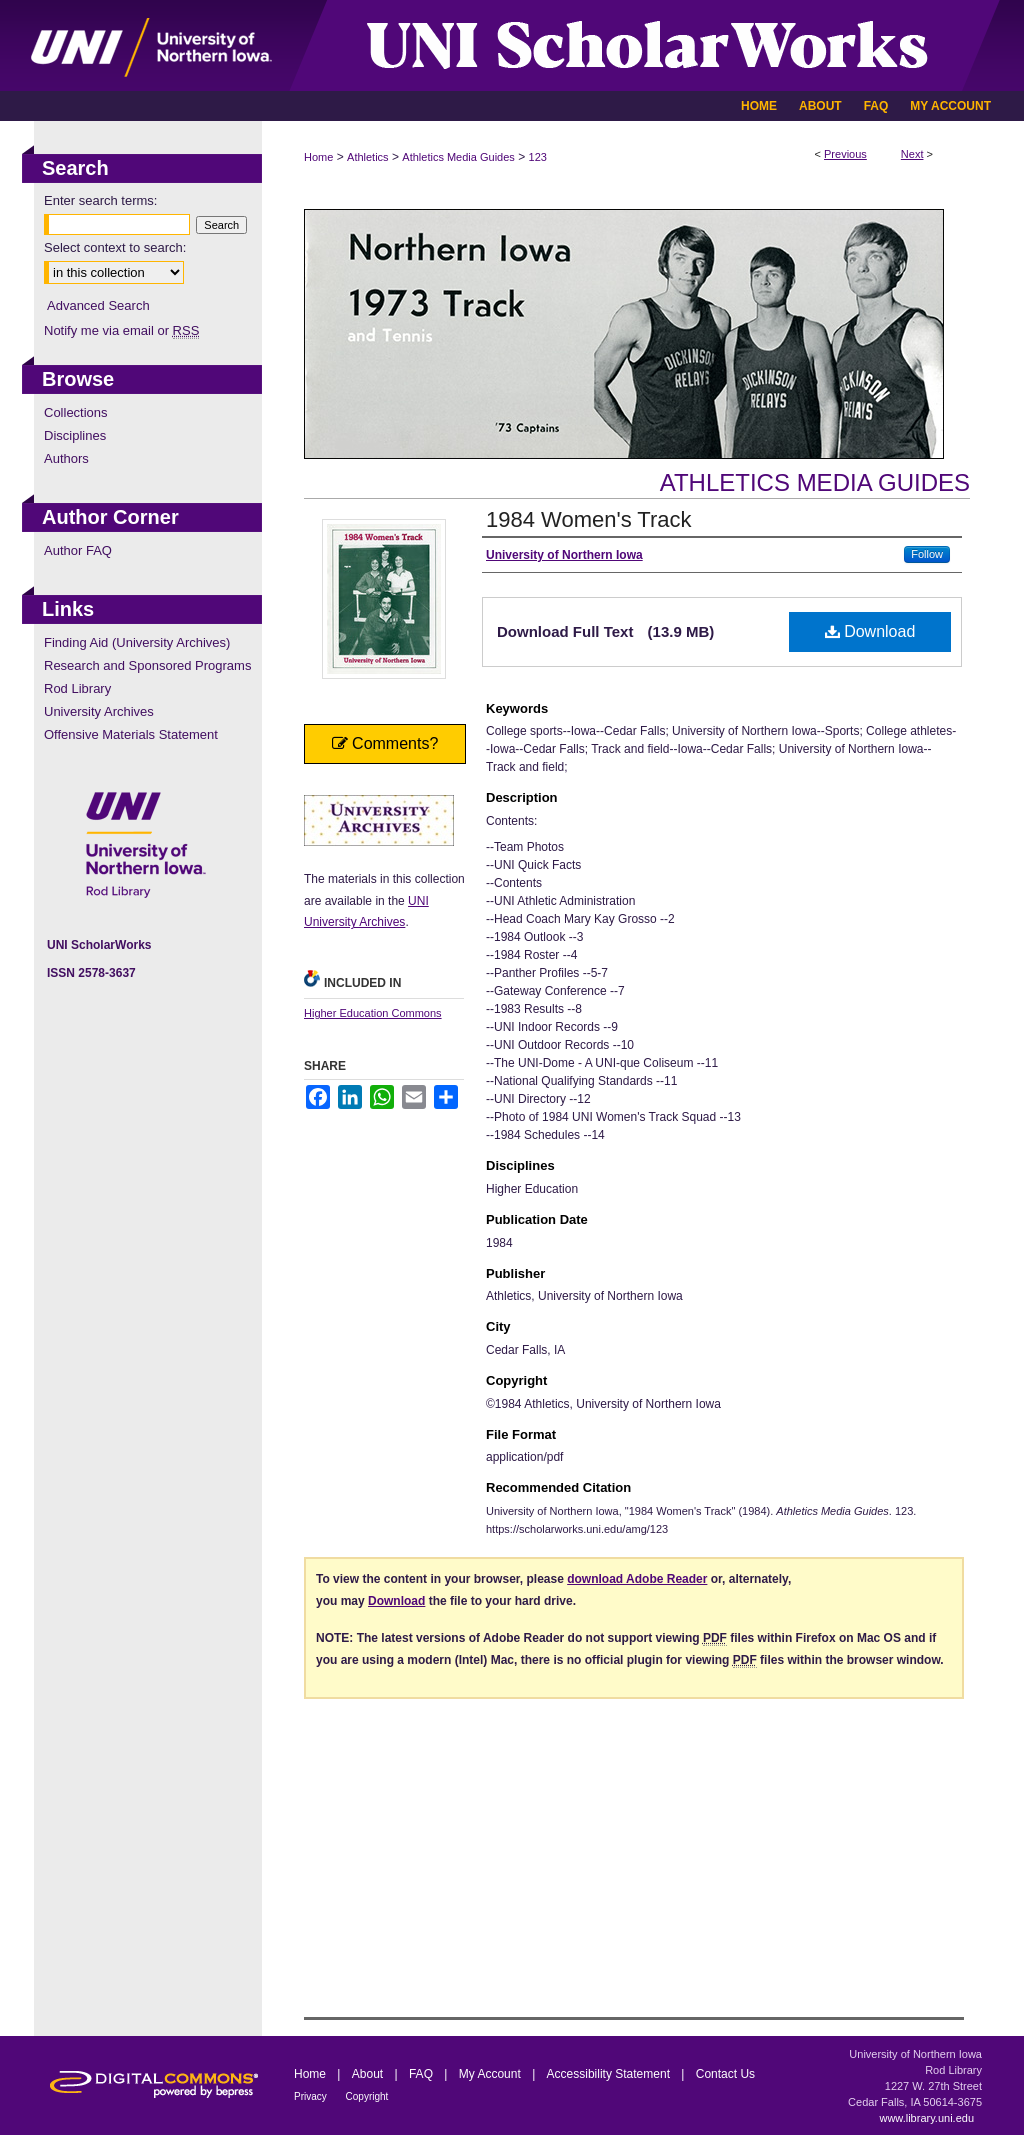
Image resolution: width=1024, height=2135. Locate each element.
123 (538, 157)
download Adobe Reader (637, 1579)
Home (318, 157)
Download (870, 631)
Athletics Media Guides (458, 157)
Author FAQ (78, 550)
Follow (927, 554)
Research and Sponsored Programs (147, 665)
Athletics (368, 157)
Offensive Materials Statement (131, 734)
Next (912, 154)
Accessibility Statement (610, 2074)
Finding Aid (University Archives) (137, 642)
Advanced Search (98, 305)
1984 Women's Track (589, 519)
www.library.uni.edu (926, 2118)
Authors (66, 458)
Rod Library (77, 688)
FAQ (422, 2074)
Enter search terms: (100, 200)
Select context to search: (115, 247)
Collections (76, 412)
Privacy (312, 2096)
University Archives (99, 711)
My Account (491, 2074)
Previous (845, 154)
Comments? (385, 743)
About (369, 2074)
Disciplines (75, 435)
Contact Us (725, 2074)
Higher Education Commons (373, 1013)
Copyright (367, 2096)
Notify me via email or (121, 330)
